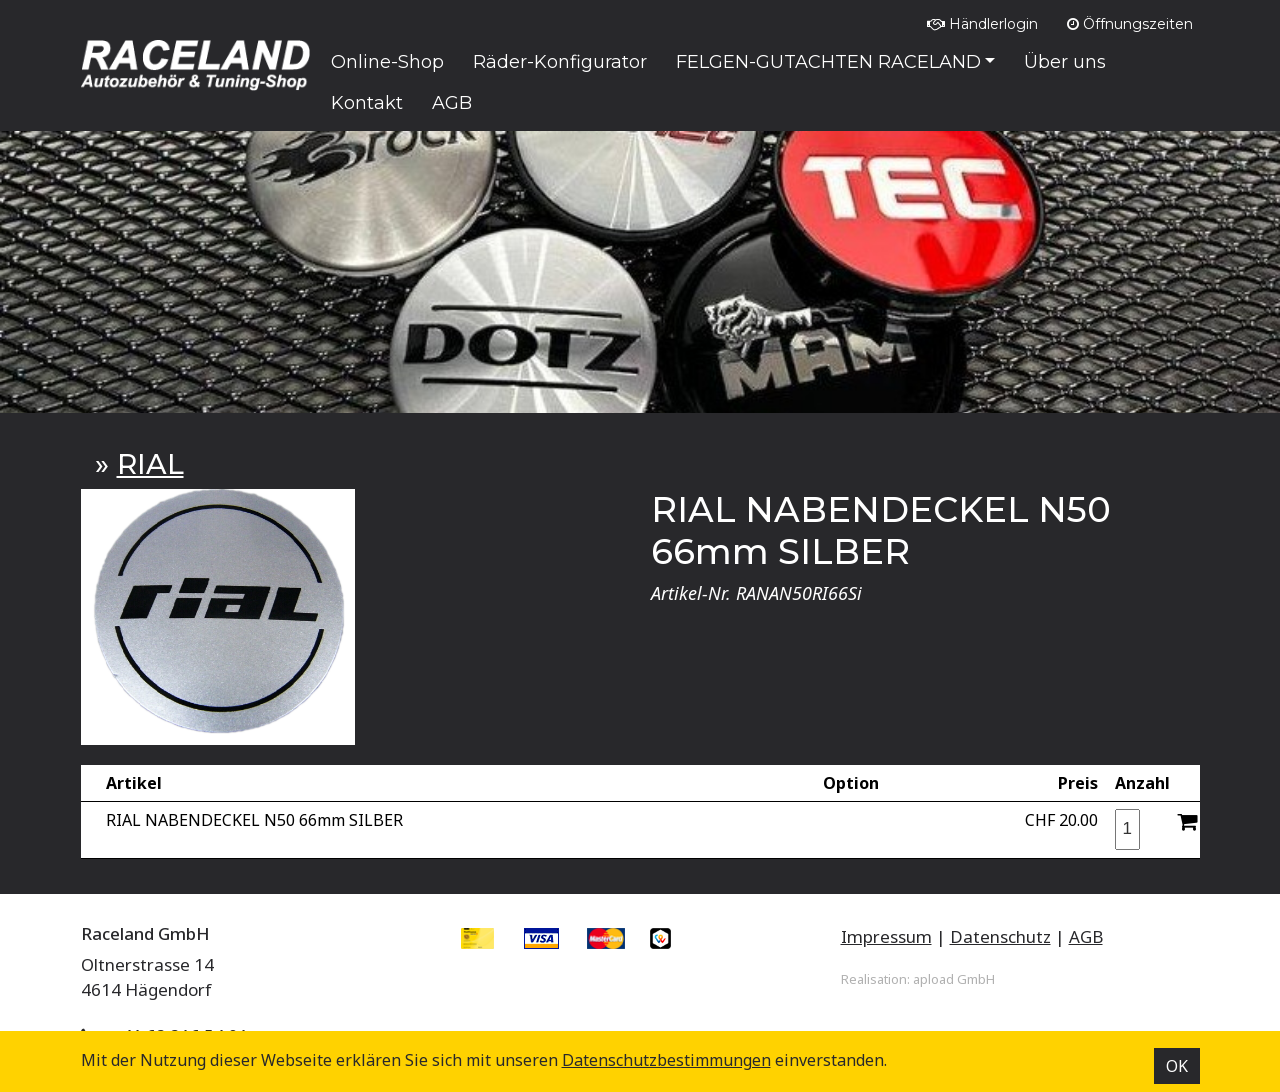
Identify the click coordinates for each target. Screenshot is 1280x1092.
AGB (1086, 936)
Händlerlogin (982, 24)
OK (1177, 1066)
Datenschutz (1000, 936)
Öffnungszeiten (1130, 24)
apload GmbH (954, 979)
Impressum (886, 936)
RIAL (150, 464)
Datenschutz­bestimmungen (666, 1060)
